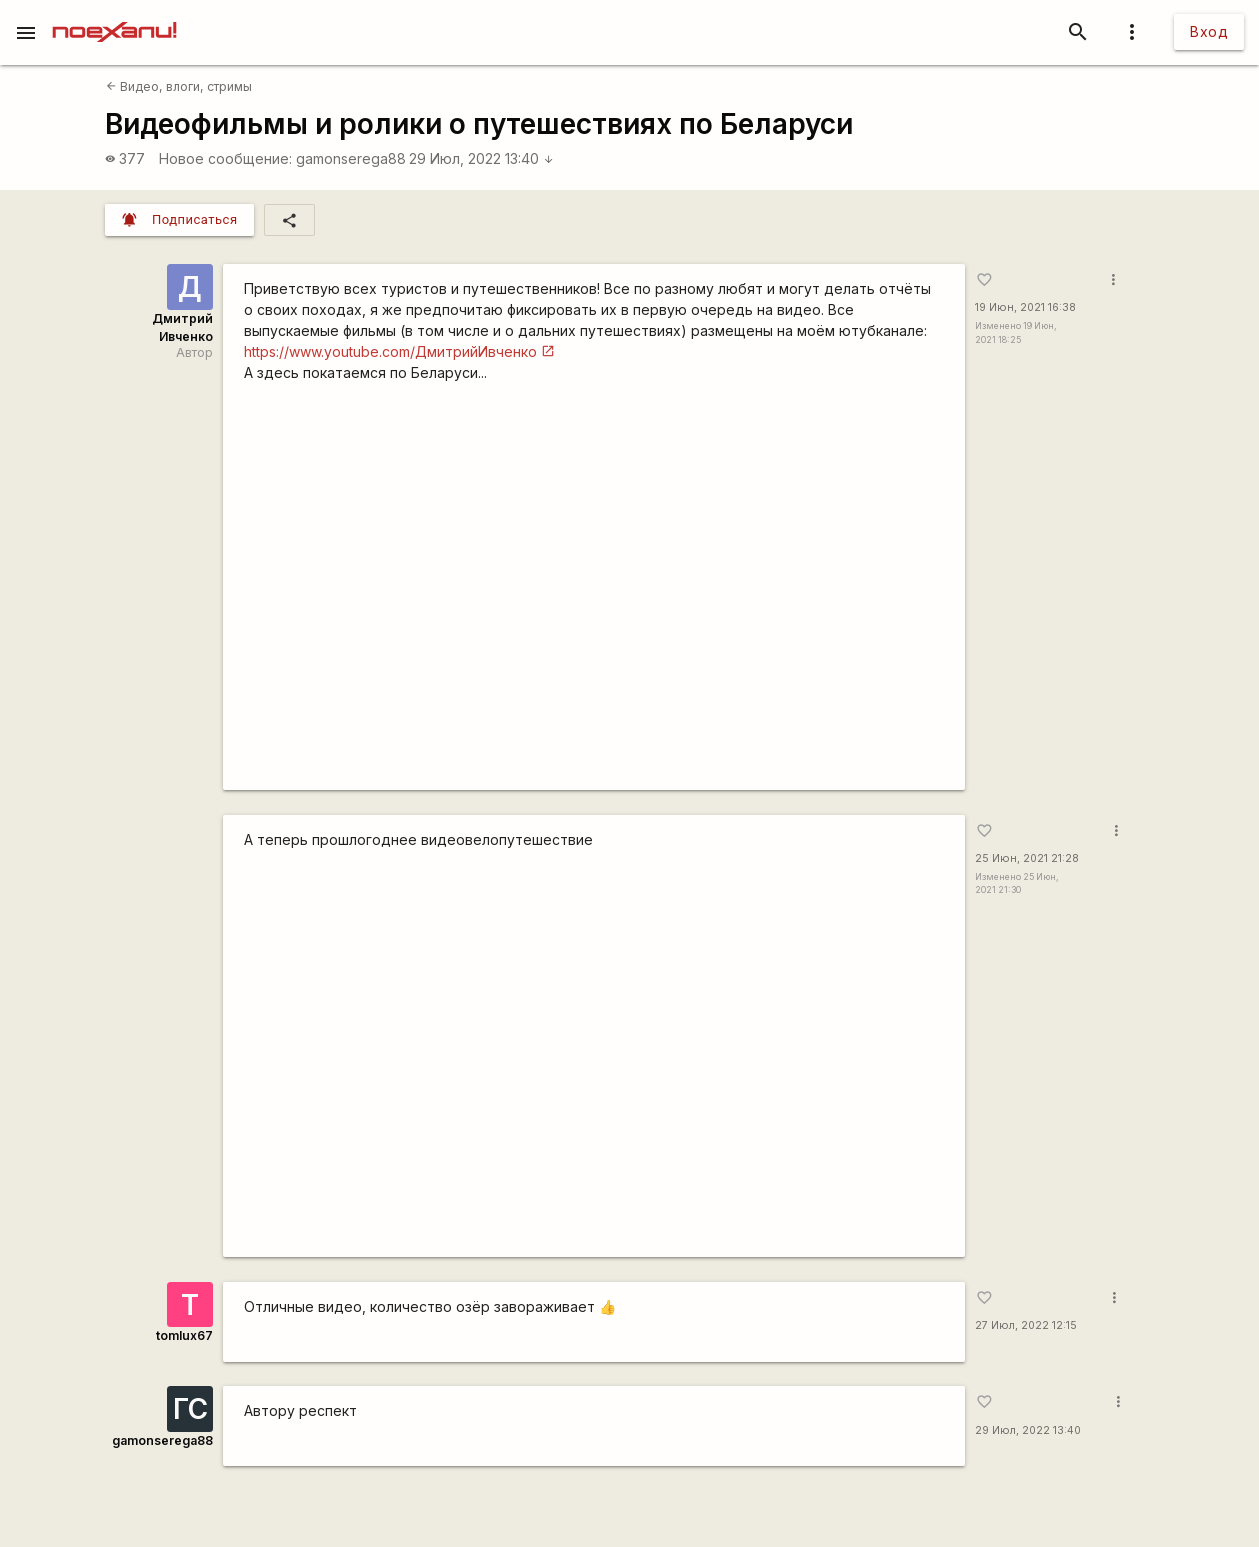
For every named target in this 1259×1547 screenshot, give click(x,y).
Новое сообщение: (225, 158)
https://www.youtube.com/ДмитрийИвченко (390, 351)
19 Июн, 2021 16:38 (1025, 307)
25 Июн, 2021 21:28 (1027, 858)
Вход (1209, 31)
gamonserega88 (351, 158)
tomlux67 (184, 1335)
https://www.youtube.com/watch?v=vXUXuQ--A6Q (593, 593)
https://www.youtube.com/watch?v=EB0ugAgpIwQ (593, 1060)
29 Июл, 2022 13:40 (481, 158)
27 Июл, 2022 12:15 (1026, 1325)
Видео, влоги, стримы (179, 86)
